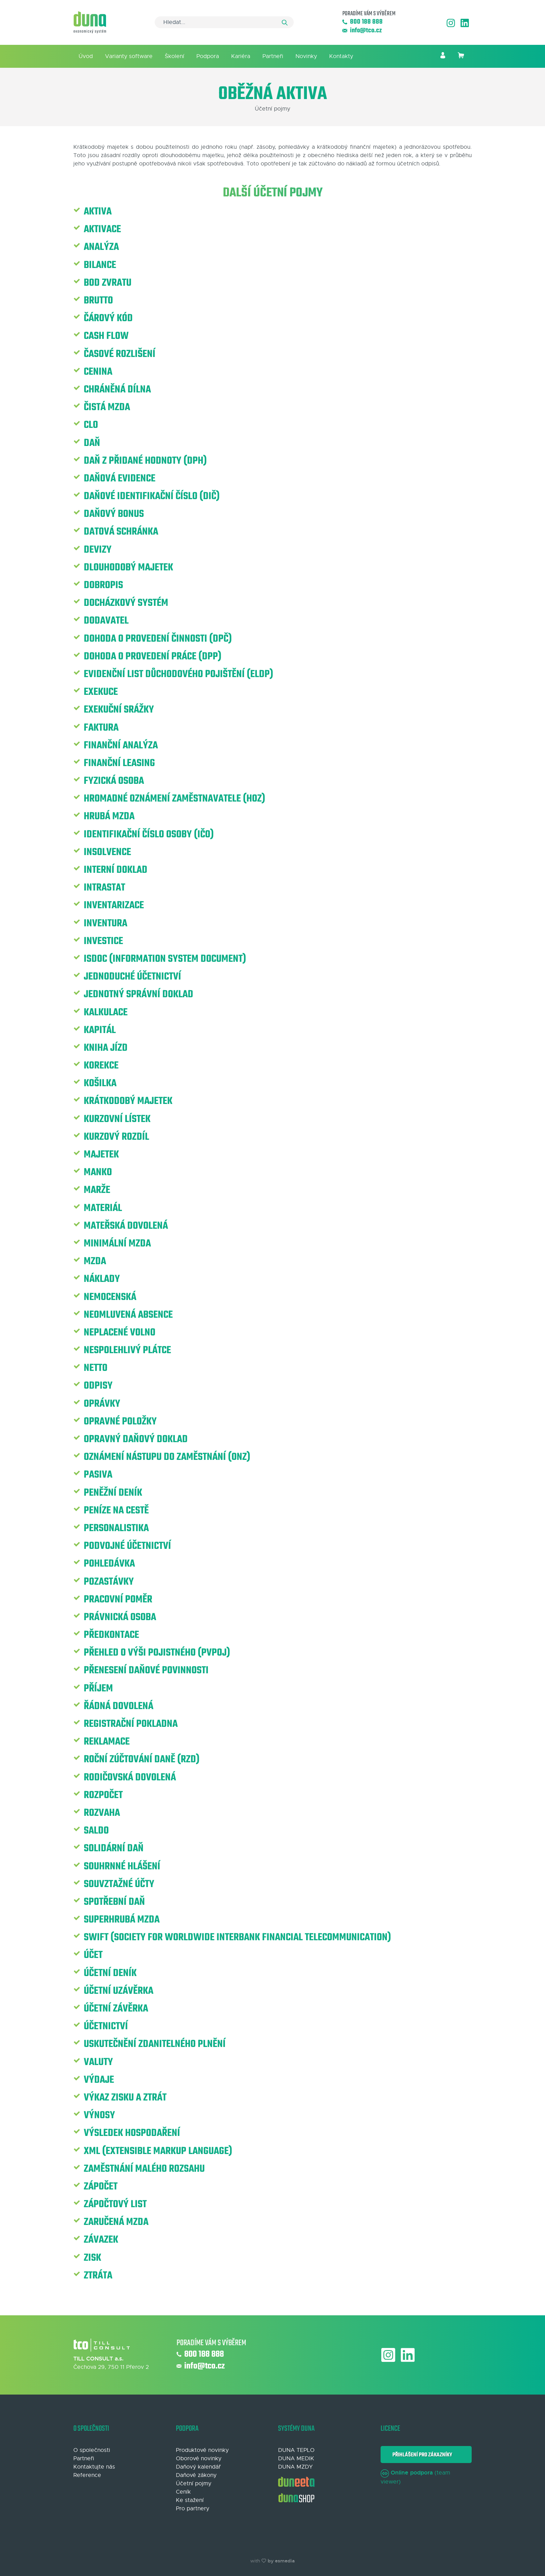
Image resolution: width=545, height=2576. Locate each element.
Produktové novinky (202, 2450)
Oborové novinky (198, 2458)
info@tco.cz (362, 30)
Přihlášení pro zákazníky (421, 2455)
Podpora (207, 56)
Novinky (306, 56)
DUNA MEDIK (296, 2458)
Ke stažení (190, 2500)
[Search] (224, 22)
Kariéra (240, 56)
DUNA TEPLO (296, 2450)
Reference (87, 2475)
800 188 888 (362, 22)
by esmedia (281, 2561)
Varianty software (129, 56)
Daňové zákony (196, 2475)
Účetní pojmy (193, 2483)
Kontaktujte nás (94, 2466)
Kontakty (341, 56)
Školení (174, 56)
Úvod (86, 56)
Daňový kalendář (198, 2466)
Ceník (183, 2491)
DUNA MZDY (295, 2466)
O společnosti (91, 2450)
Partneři (272, 56)
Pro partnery (192, 2508)
